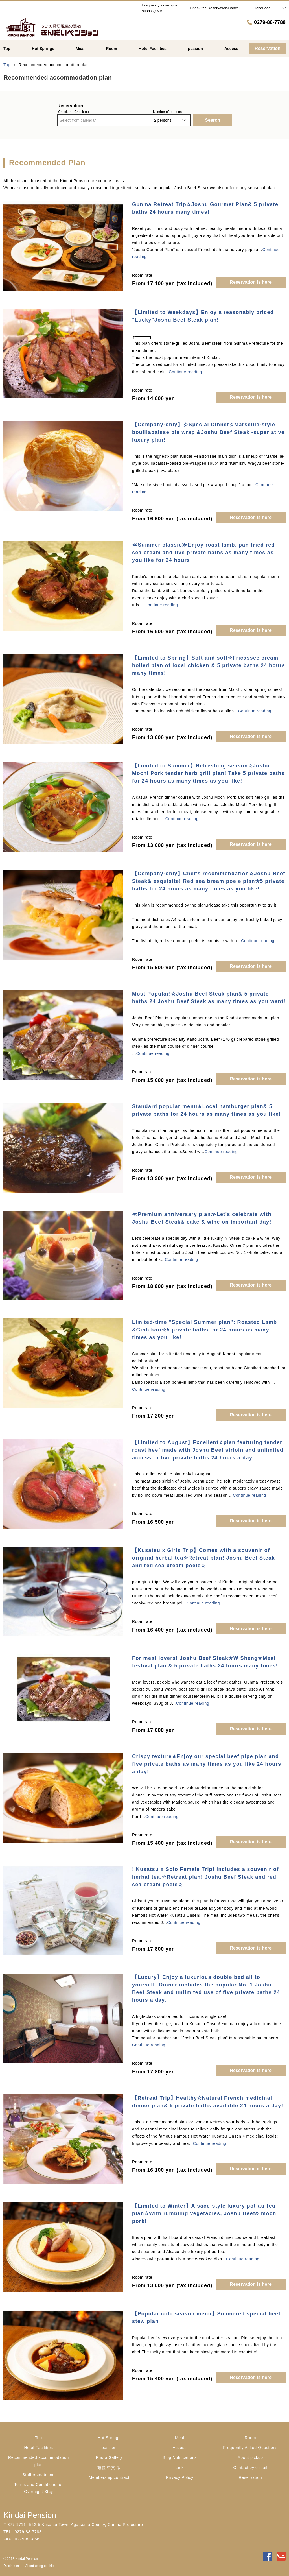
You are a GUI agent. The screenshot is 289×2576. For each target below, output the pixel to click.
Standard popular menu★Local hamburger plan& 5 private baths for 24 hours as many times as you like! (206, 1110)
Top (38, 2437)
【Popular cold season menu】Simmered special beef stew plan (206, 2317)
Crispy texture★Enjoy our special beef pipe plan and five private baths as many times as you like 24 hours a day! (206, 1764)
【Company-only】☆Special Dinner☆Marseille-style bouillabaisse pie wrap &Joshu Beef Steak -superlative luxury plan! (208, 432)
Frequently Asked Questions (250, 2447)
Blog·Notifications (180, 2457)
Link (179, 2467)
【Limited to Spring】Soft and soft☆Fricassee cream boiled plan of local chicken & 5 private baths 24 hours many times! (208, 665)
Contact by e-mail (250, 2467)
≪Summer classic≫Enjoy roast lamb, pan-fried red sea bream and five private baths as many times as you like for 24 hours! (203, 552)
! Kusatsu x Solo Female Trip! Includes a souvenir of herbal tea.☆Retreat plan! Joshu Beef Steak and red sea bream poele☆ (205, 1876)
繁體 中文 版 (109, 2467)
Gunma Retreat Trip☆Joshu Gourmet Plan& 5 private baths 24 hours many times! (205, 208)
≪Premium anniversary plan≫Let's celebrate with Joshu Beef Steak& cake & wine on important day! (202, 1218)
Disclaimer (11, 2566)
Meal (179, 2437)
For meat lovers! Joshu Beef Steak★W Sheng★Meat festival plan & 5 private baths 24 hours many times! (205, 1662)
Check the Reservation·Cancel (215, 8)
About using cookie (39, 2566)
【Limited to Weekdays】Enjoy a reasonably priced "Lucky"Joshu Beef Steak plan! (203, 316)
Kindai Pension (29, 2515)
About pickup (250, 2457)
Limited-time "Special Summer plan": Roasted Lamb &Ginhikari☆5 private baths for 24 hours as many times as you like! (204, 1329)
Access (180, 2447)
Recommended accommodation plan (38, 2461)
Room (250, 2437)
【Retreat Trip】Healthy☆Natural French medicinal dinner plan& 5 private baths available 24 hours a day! (207, 2101)
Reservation (250, 2477)
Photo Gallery (109, 2457)
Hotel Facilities (38, 2447)
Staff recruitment (38, 2474)
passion (109, 2447)
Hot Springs (109, 2437)
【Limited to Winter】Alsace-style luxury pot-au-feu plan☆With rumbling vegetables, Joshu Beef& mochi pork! (205, 2213)
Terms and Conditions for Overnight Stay (38, 2488)
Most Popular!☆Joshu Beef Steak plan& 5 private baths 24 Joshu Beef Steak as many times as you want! (209, 997)
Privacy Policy (179, 2477)
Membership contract (109, 2477)
